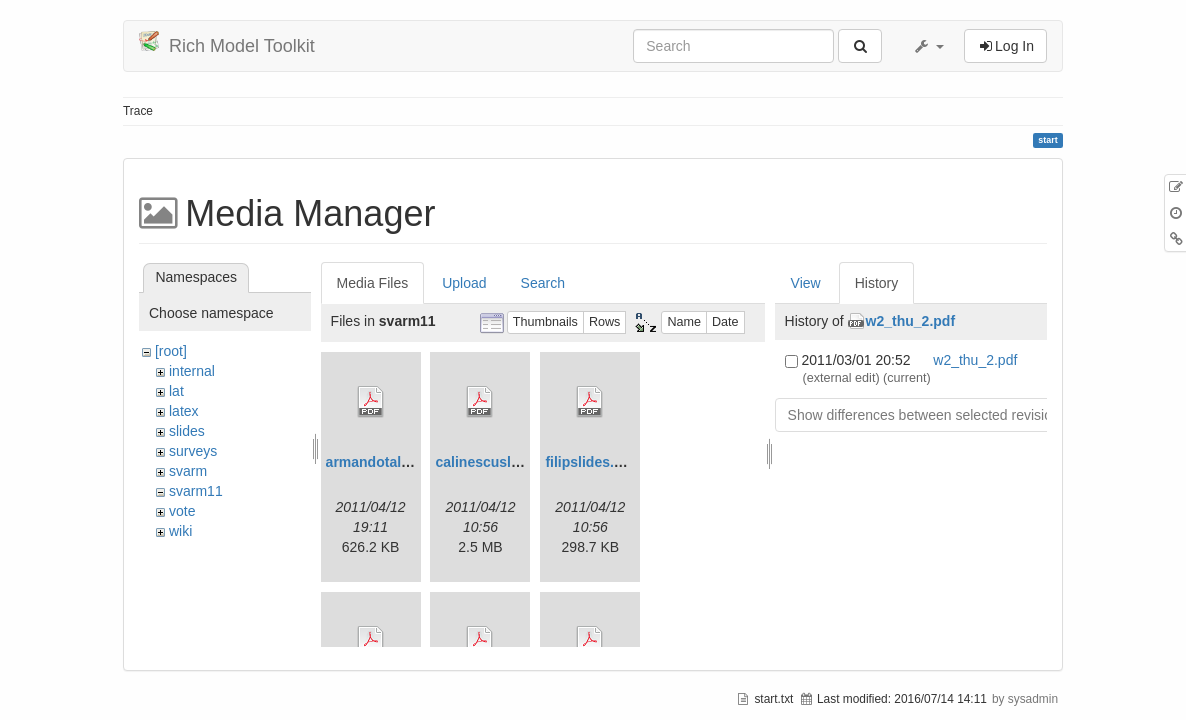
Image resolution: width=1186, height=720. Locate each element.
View (806, 283)
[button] (928, 46)
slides (187, 431)
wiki (180, 531)
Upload (464, 283)
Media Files (373, 283)
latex (184, 411)
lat (176, 391)
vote (182, 511)
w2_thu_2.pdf (910, 321)
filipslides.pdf (590, 462)
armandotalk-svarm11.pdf (411, 462)
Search (543, 283)
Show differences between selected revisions (927, 415)
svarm (188, 471)
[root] (171, 351)
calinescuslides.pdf (499, 462)
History (877, 283)
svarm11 (196, 491)
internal (192, 371)
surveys (193, 451)
